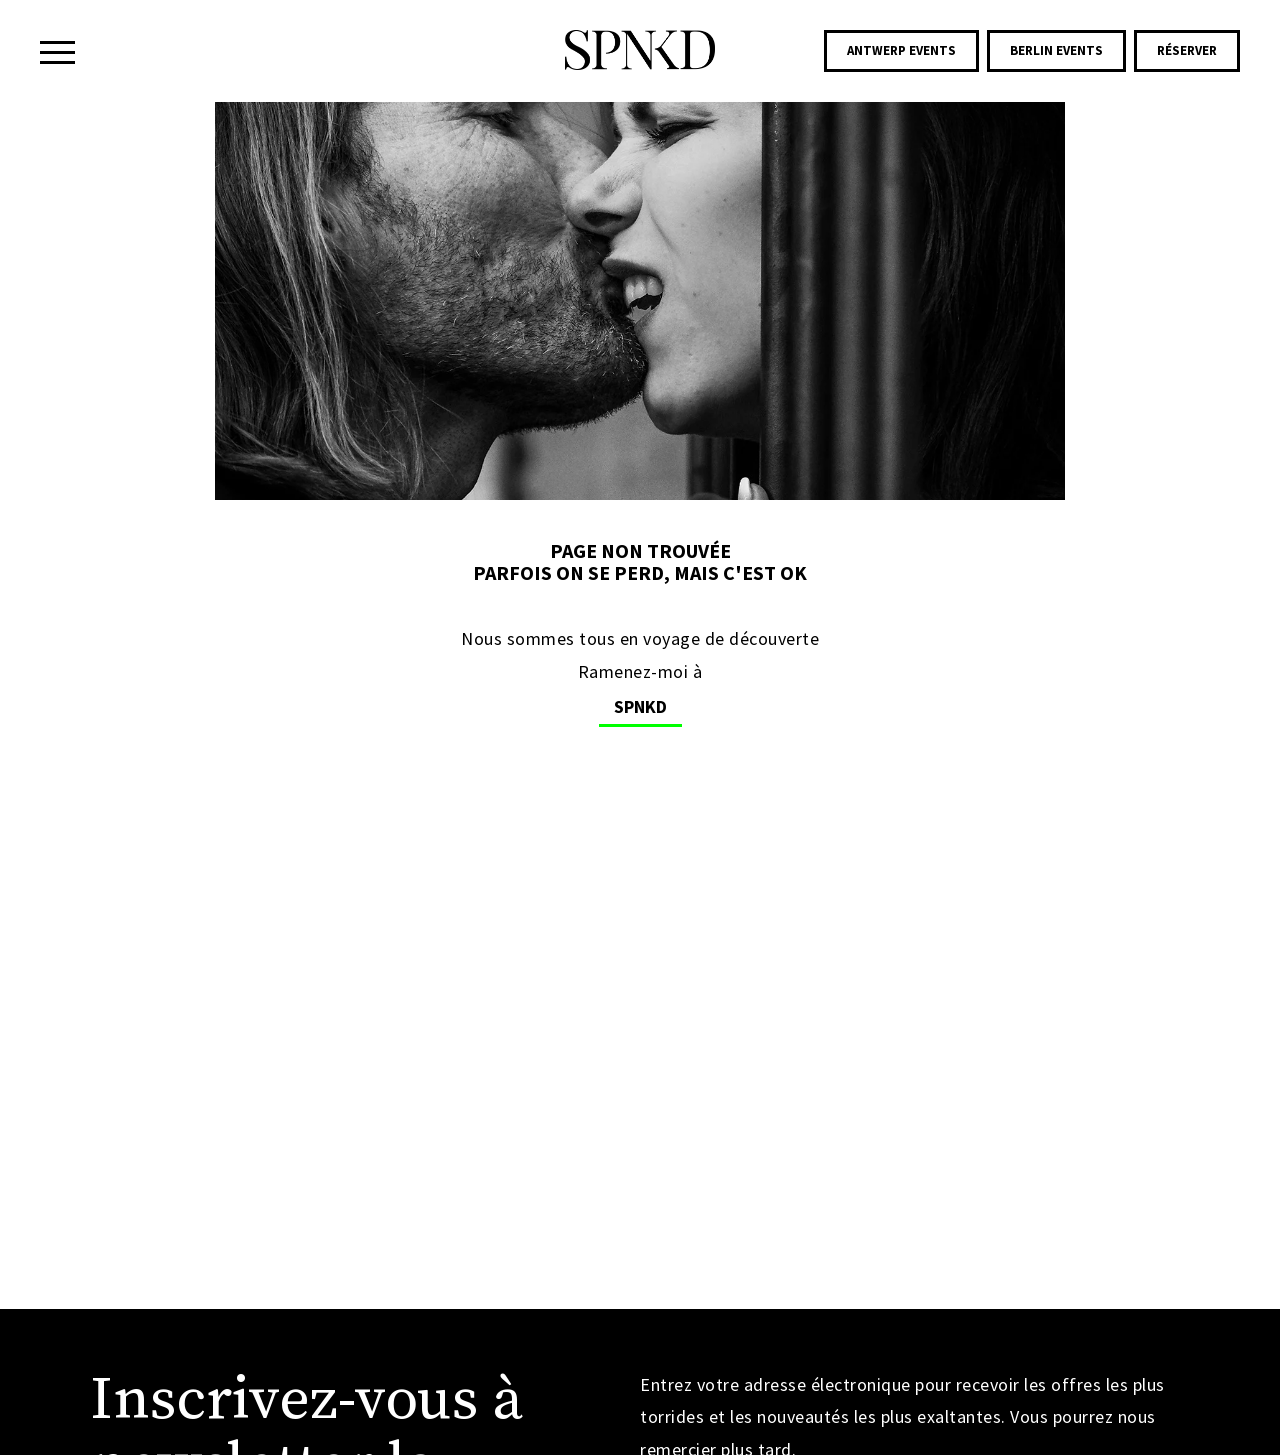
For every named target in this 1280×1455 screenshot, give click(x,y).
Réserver (1187, 50)
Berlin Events (1056, 50)
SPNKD (640, 706)
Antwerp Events (901, 50)
